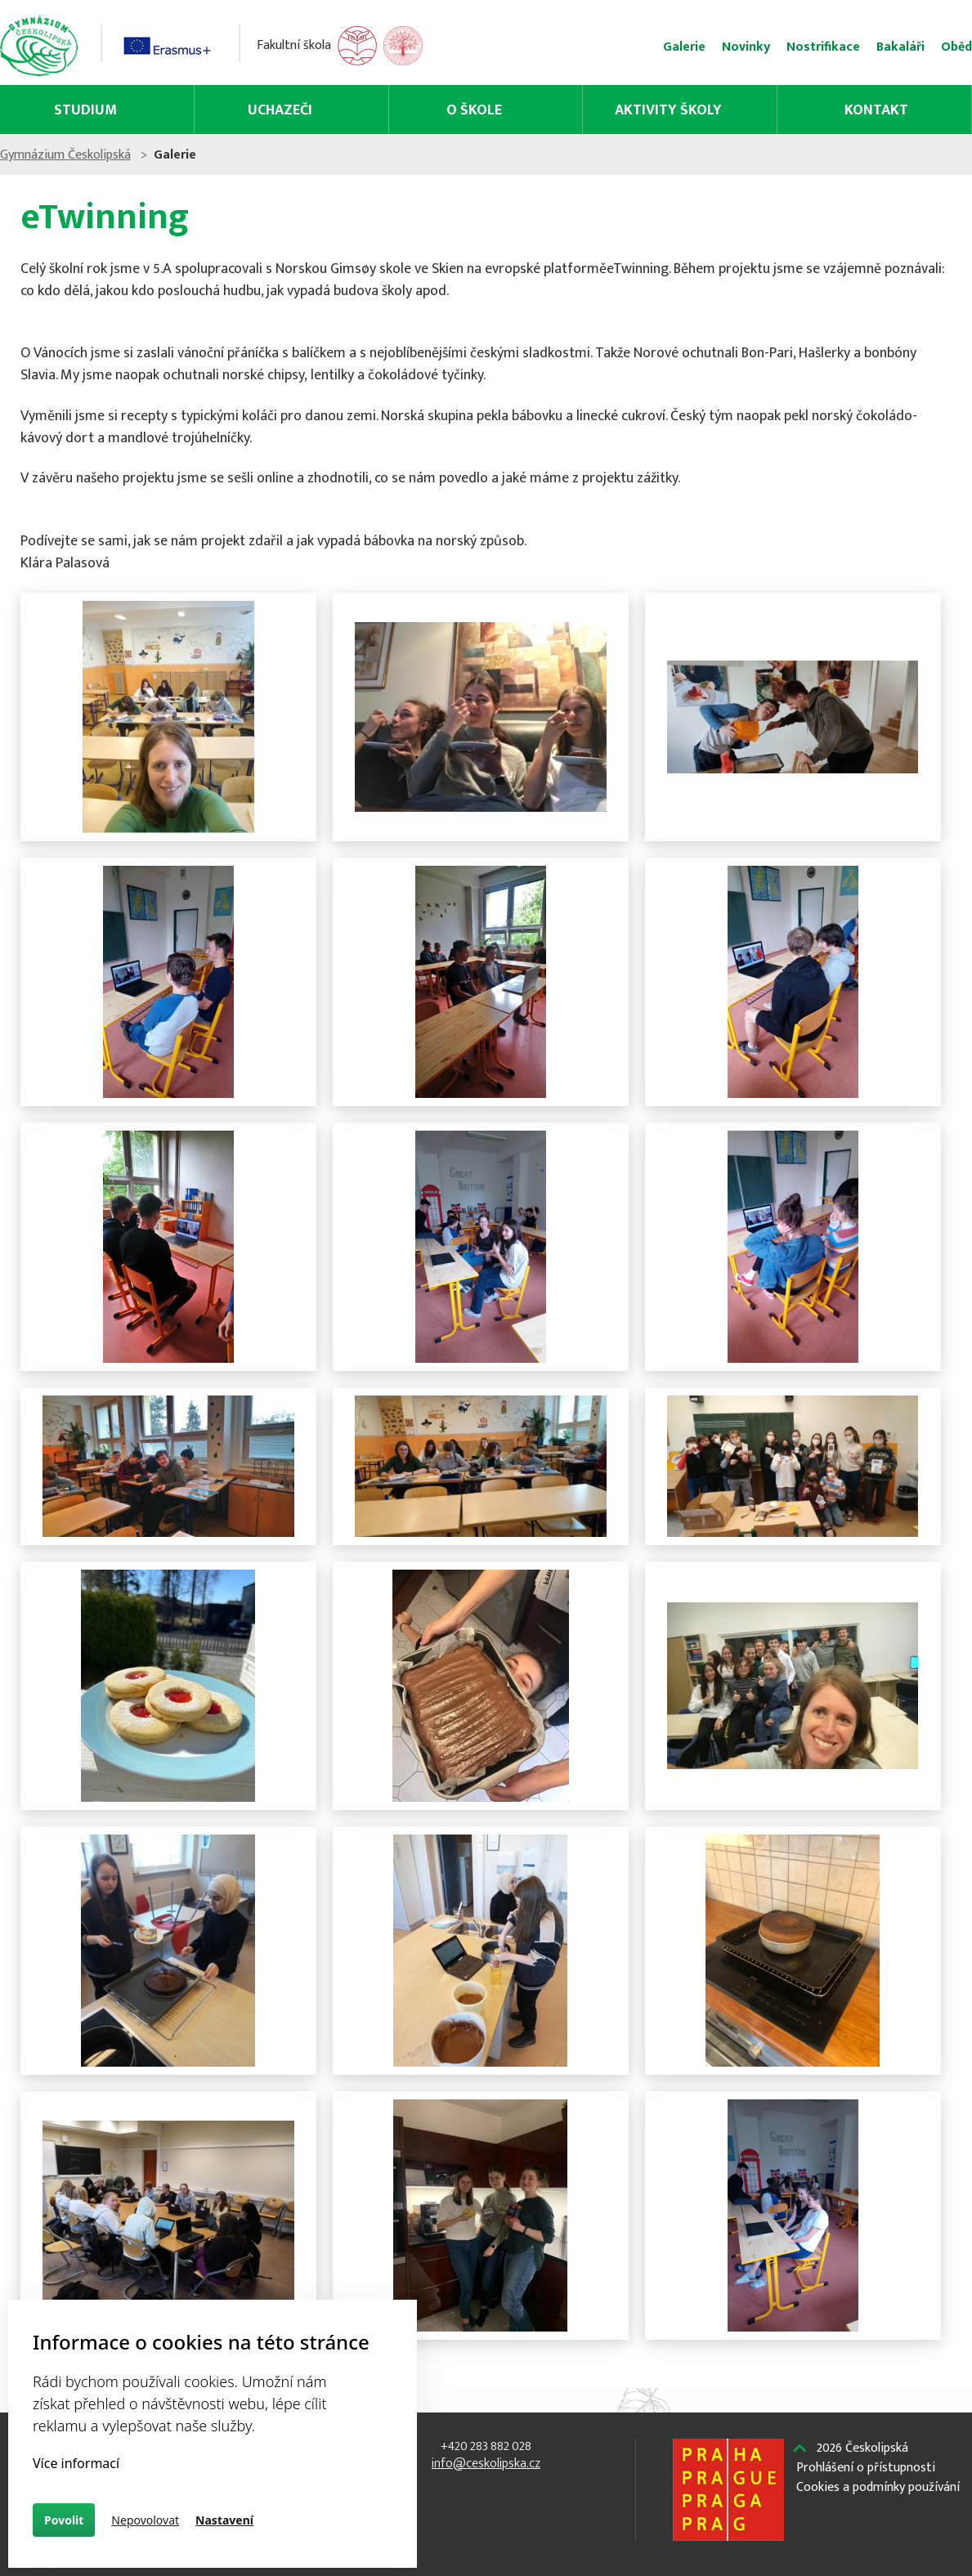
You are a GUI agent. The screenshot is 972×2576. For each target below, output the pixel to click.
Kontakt (801, 110)
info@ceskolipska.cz (486, 2464)
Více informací (76, 2463)
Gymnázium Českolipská (159, 155)
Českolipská (712, 2550)
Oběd (863, 47)
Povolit (63, 2520)
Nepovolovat (145, 2520)
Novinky (653, 47)
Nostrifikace (730, 47)
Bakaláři (807, 47)
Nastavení (224, 2520)
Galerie (591, 47)
